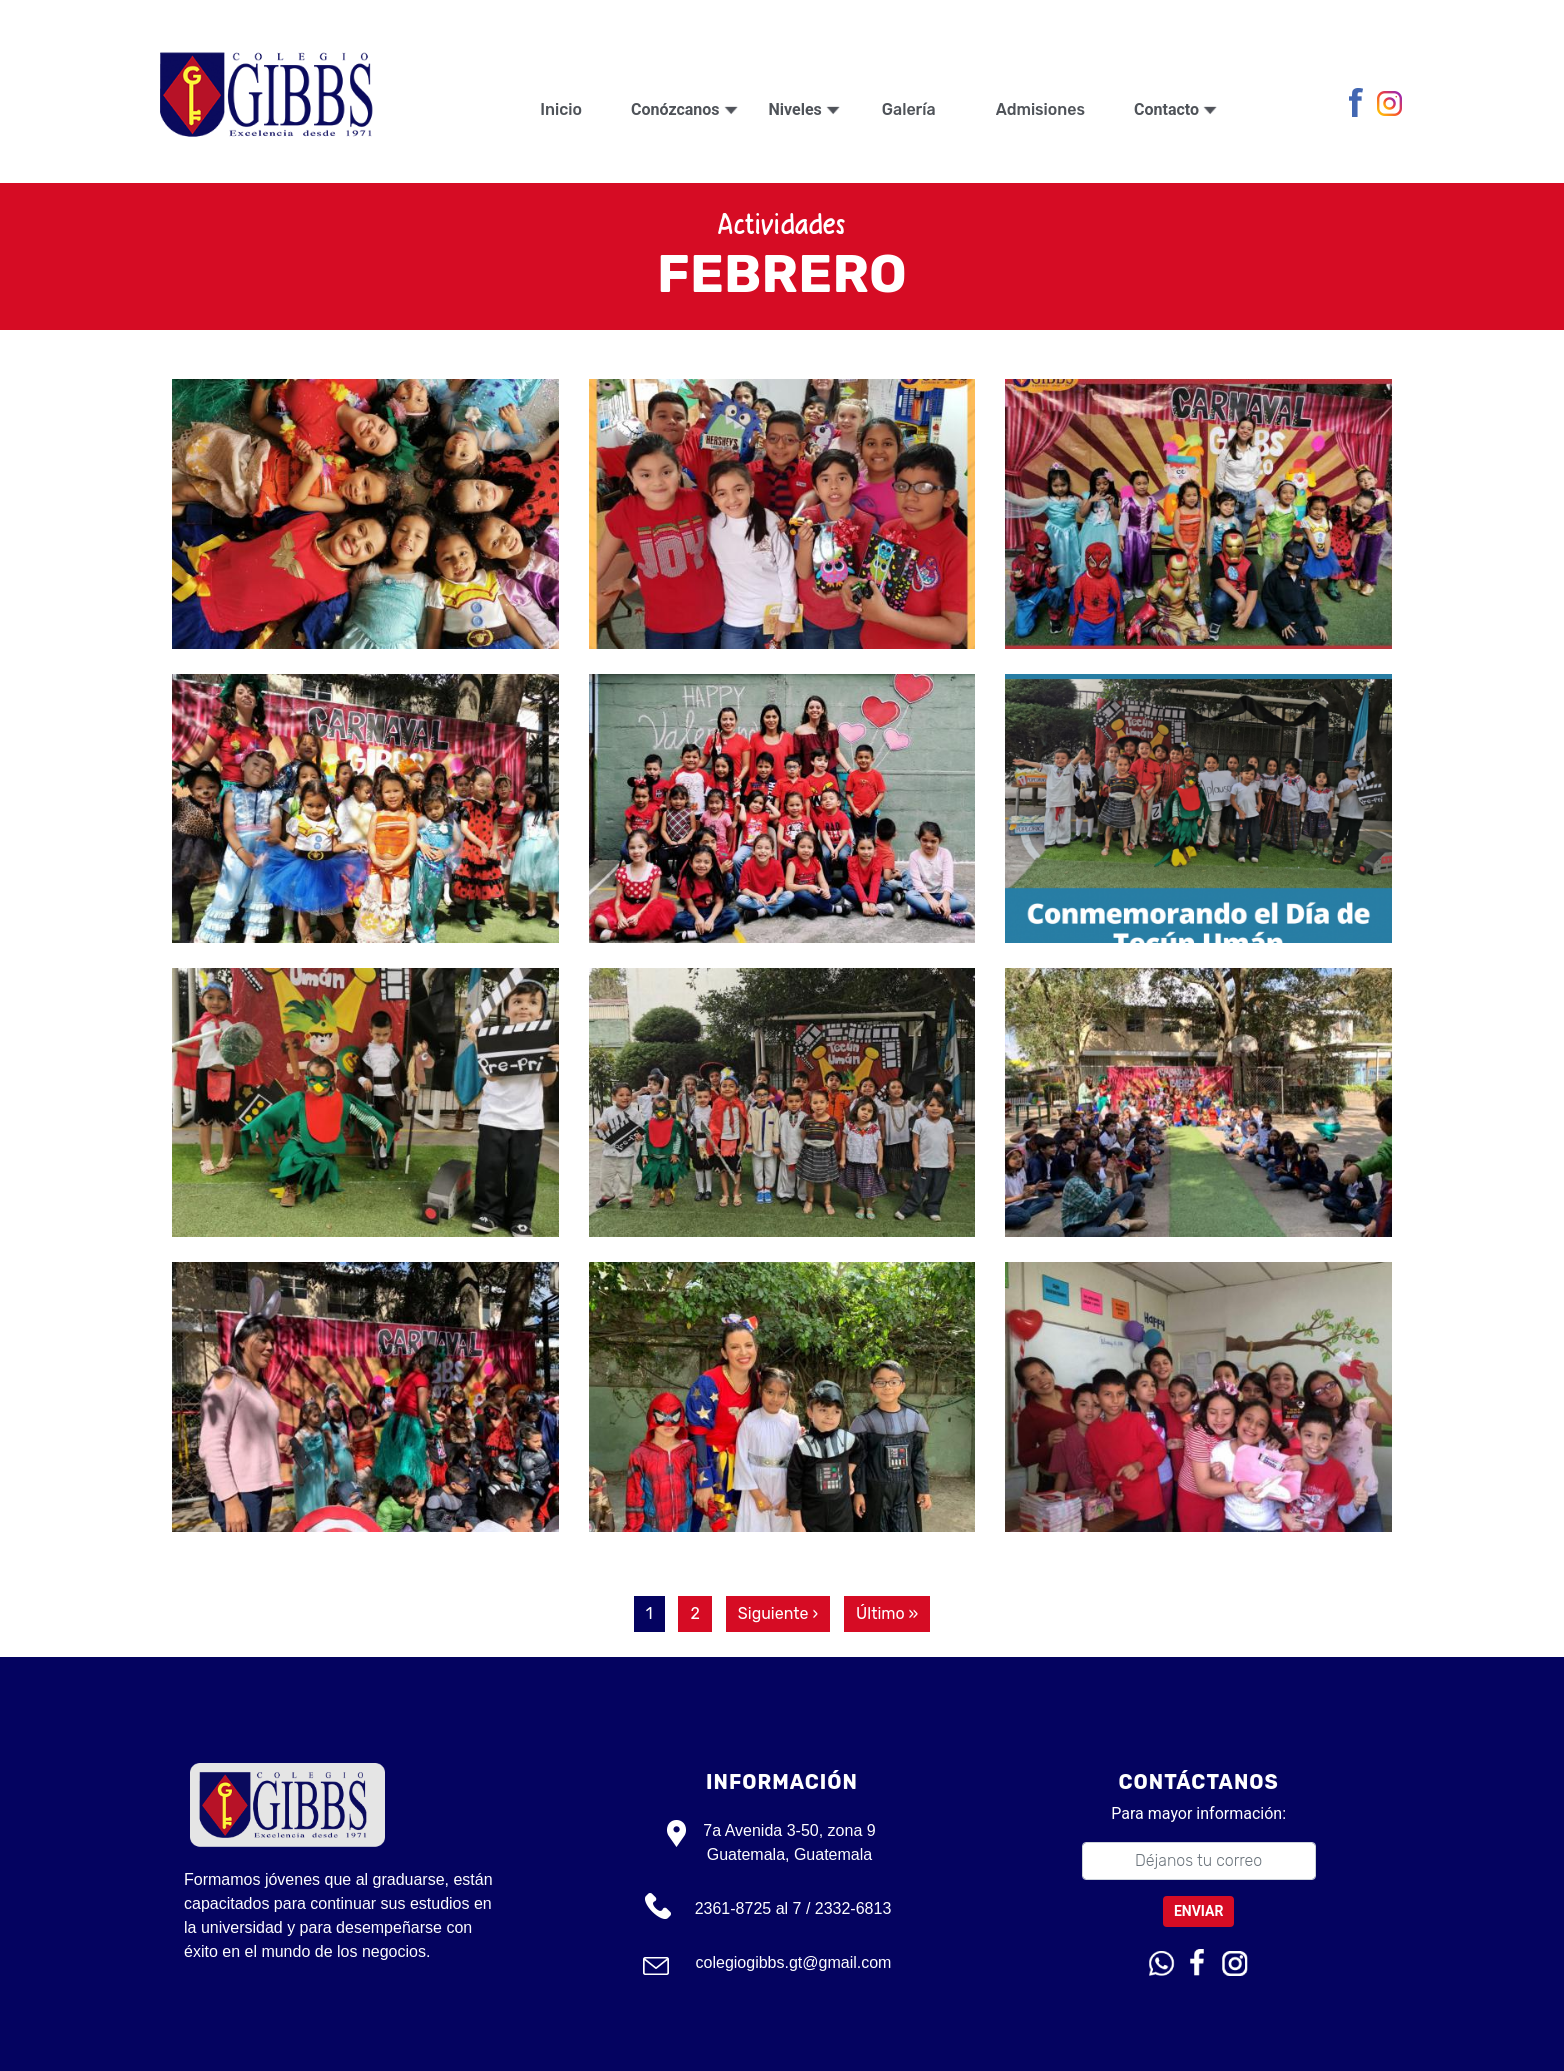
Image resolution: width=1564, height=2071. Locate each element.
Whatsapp (1161, 1963)
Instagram (1391, 104)
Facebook (1360, 104)
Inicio (561, 109)
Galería (909, 109)
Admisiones (1040, 109)
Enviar (1199, 1911)
